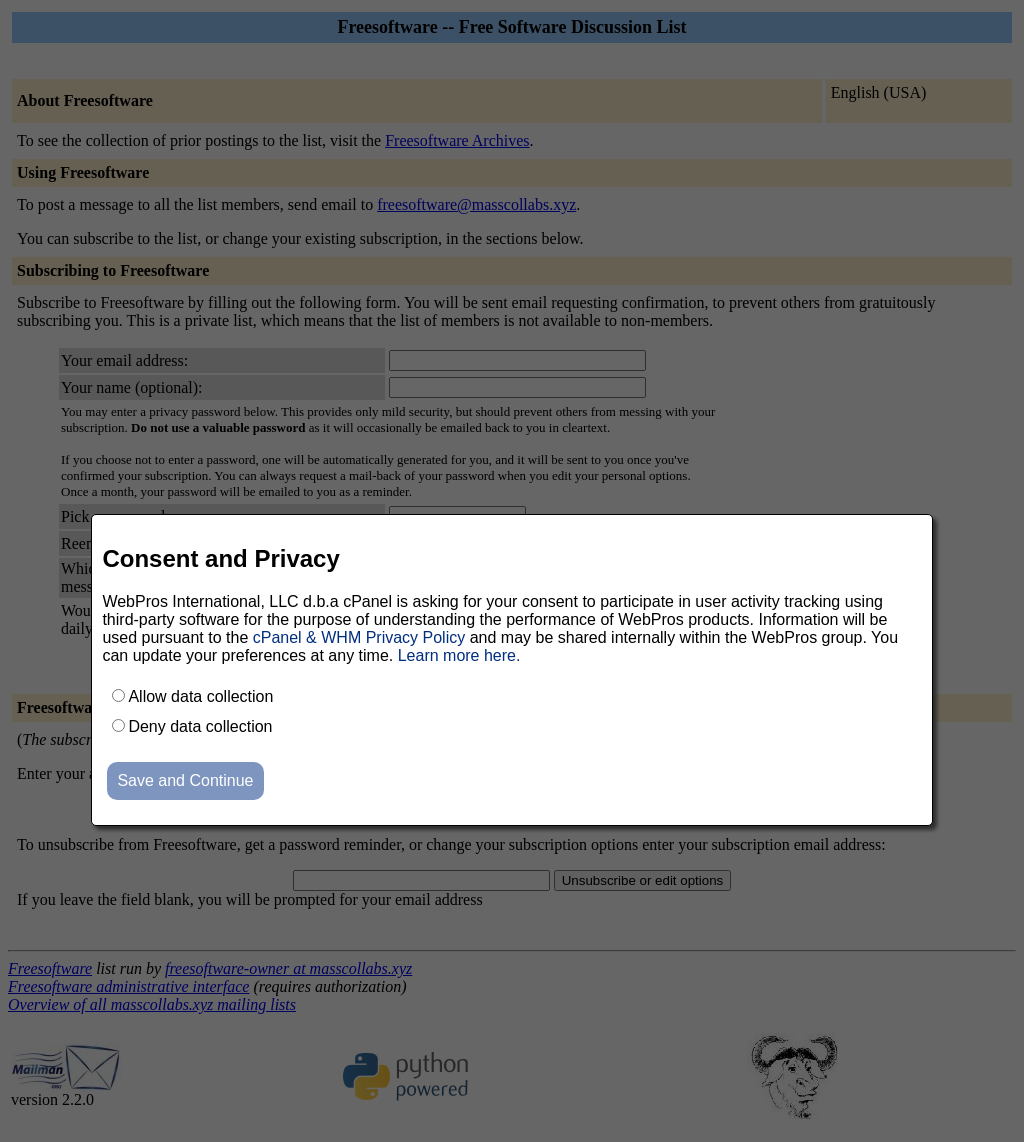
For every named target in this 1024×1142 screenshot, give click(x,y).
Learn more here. (459, 655)
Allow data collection (200, 696)
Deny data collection (200, 726)
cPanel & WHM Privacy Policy (359, 637)
